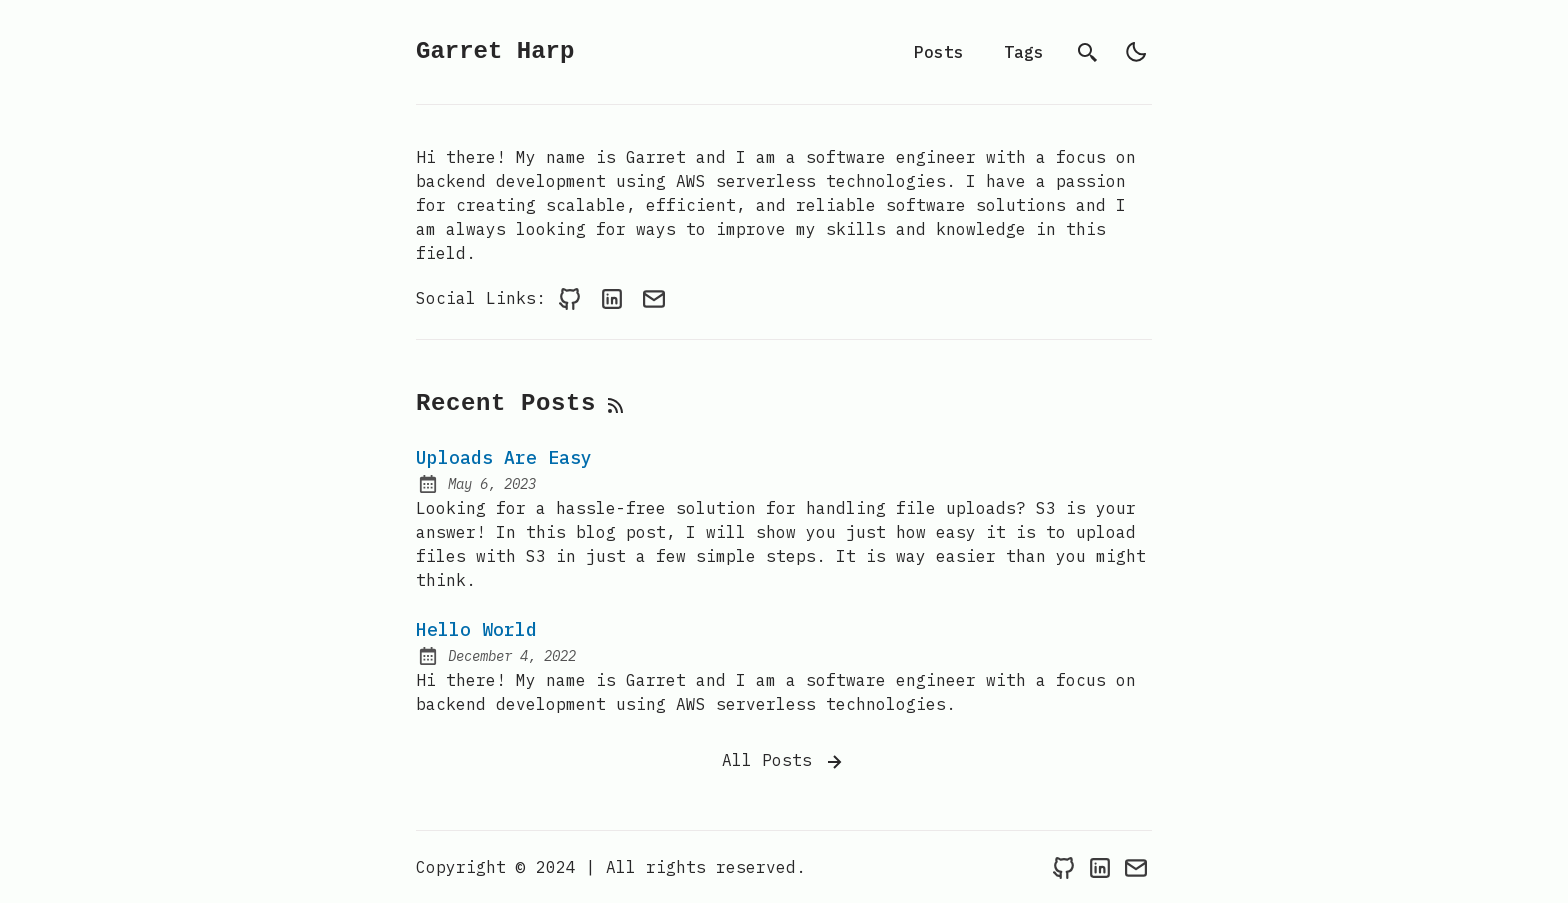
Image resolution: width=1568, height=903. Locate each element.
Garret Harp (495, 51)
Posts (939, 52)
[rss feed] (616, 404)
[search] (1088, 52)
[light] (1136, 52)
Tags (1024, 52)
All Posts (784, 762)
